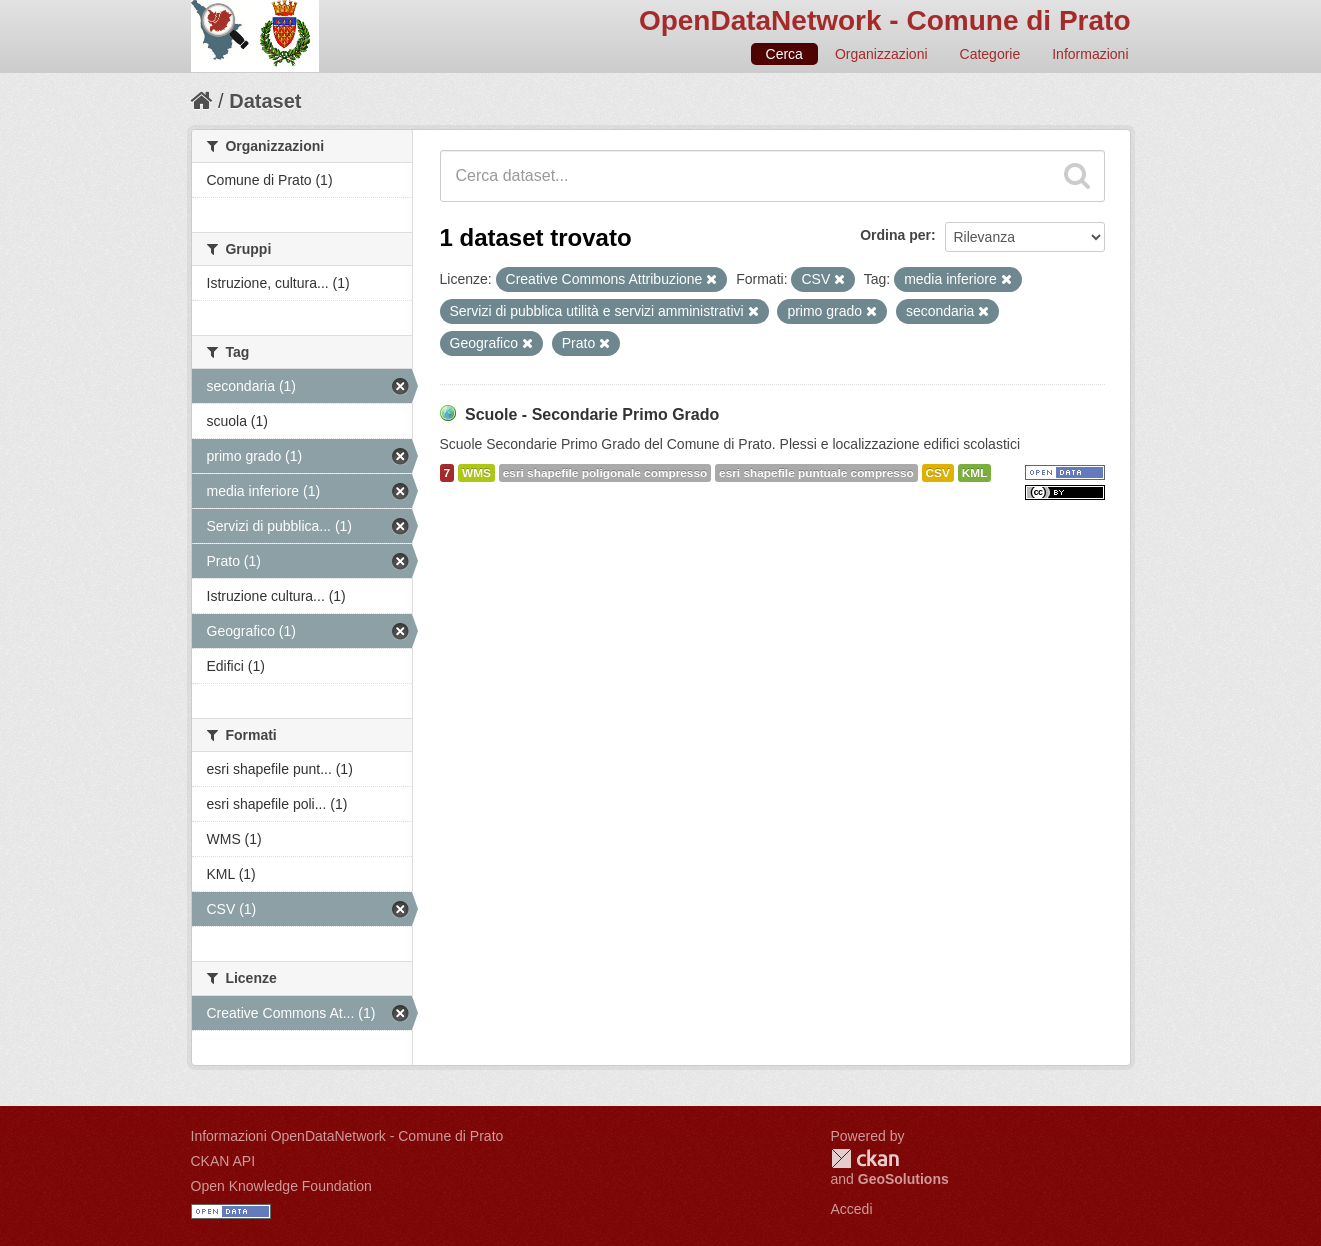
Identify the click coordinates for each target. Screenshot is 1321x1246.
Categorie (990, 54)
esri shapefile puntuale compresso (816, 473)
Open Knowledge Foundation (281, 1186)
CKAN (865, 1158)
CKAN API (223, 1161)
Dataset (265, 101)
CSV (938, 473)
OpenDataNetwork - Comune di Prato (885, 20)
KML (975, 473)
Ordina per (895, 235)
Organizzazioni (881, 54)
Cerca (784, 54)
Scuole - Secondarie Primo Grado (592, 414)
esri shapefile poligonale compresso (605, 473)
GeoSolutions (903, 1179)
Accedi (852, 1209)
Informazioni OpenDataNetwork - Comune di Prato (347, 1136)
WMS (476, 473)
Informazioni (1090, 54)
